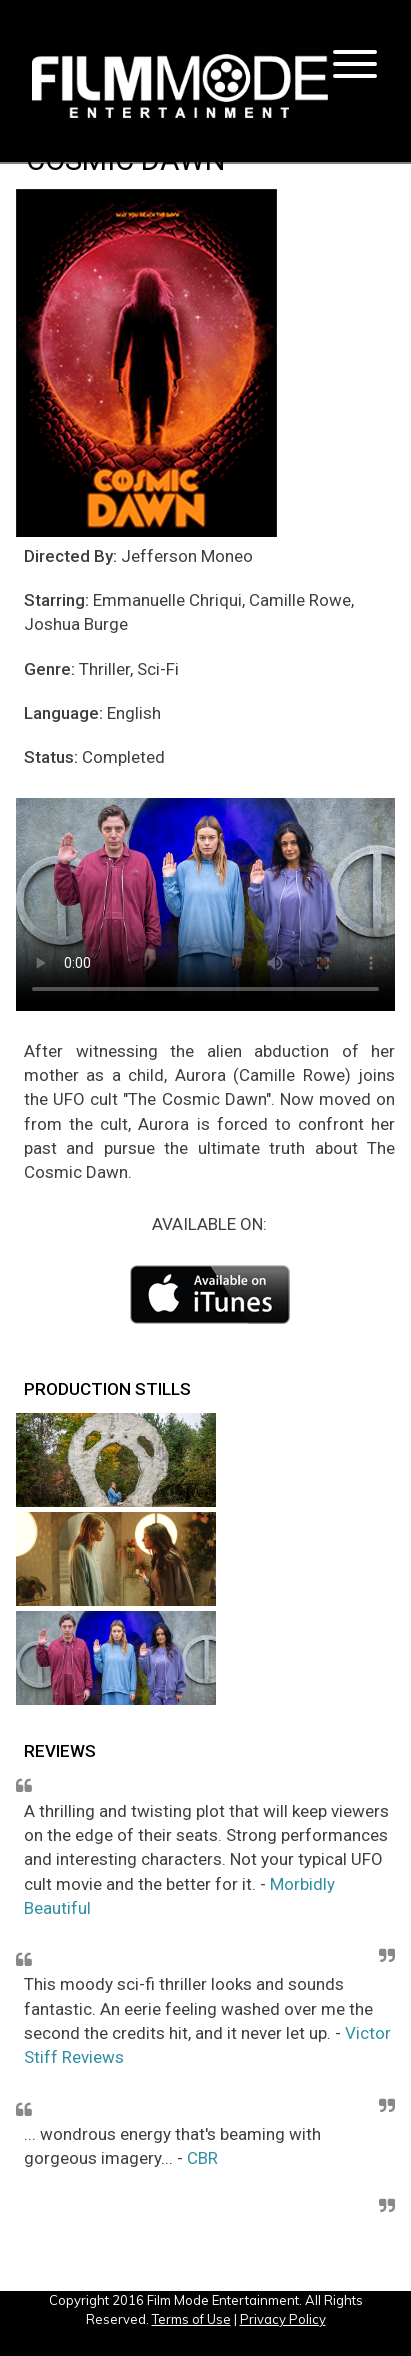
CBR (202, 2158)
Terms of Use (191, 2319)
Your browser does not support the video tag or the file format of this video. (205, 904)
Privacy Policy (283, 2319)
